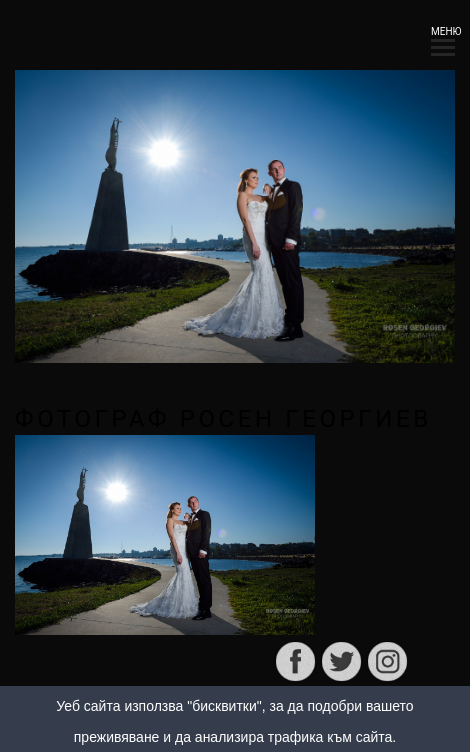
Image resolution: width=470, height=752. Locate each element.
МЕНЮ (443, 37)
